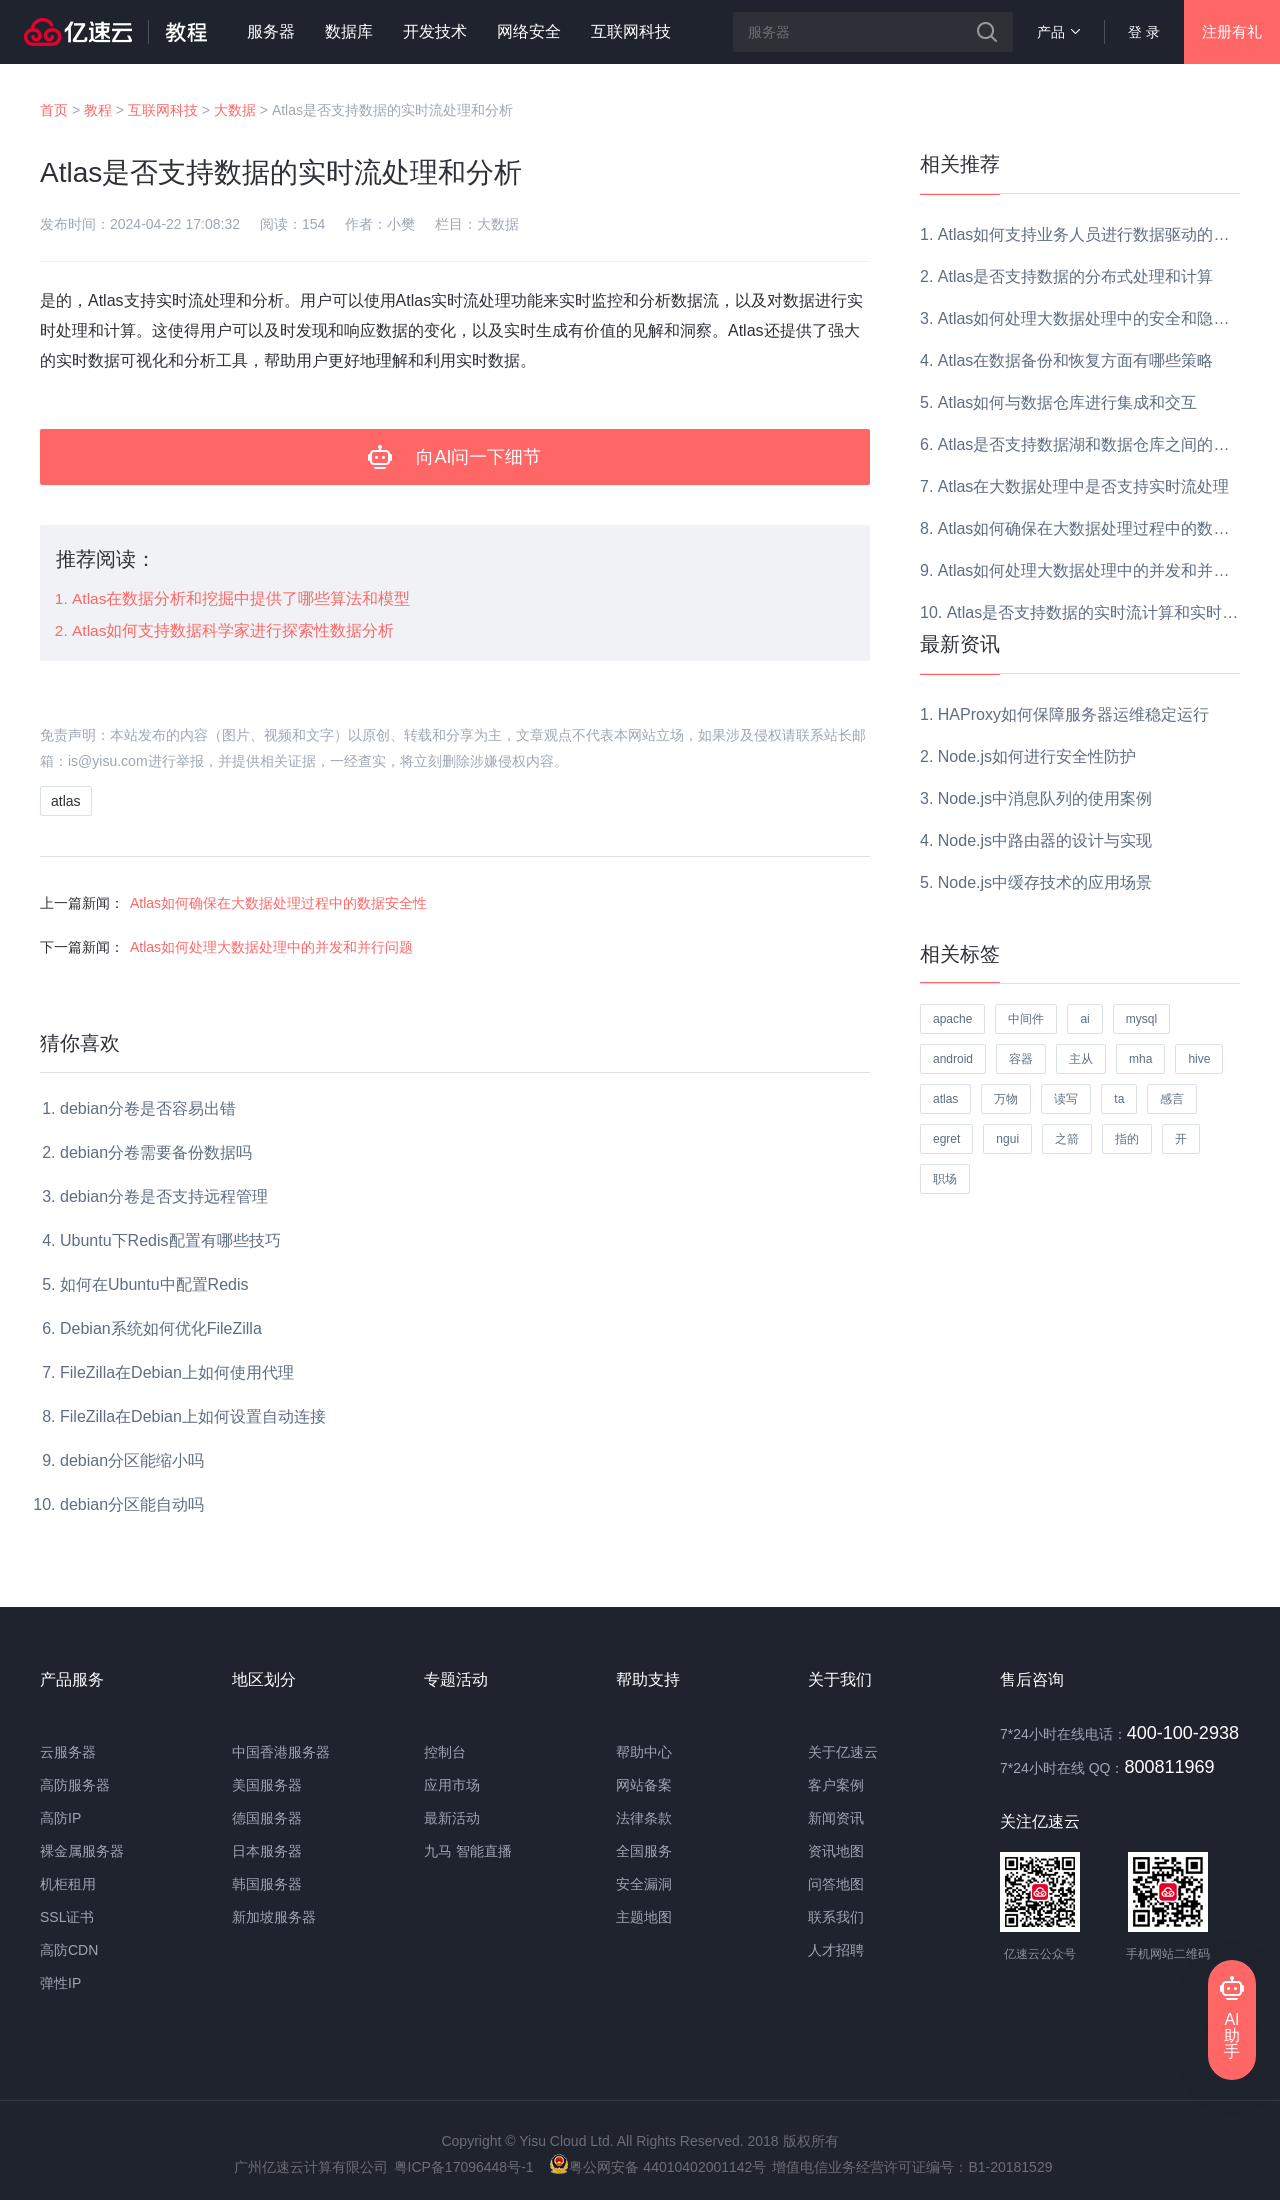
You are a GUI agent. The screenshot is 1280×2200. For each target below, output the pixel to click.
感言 (1172, 1099)
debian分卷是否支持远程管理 (164, 1196)
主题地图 (644, 1917)
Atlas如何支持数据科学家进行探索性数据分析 (233, 630)
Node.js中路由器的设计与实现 (1045, 840)
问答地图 (836, 1884)
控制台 (445, 1752)
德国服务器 (267, 1818)
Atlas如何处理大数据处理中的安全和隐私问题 (1100, 318)
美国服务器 (267, 1785)
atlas (66, 801)
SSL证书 (67, 1917)
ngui (1007, 1139)
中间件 (1026, 1019)
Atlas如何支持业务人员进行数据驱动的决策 (1092, 234)
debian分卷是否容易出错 (148, 1108)
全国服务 (644, 1851)
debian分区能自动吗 (132, 1504)
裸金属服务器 (82, 1851)
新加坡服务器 (274, 1917)
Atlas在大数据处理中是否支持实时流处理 (1084, 486)
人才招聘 (836, 1950)
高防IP (60, 1818)
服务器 (271, 31)
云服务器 (68, 1752)
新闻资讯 (836, 1818)
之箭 (1067, 1139)
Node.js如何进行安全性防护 (1037, 756)
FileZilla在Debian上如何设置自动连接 (193, 1416)
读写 (1066, 1099)
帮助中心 (644, 1752)
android (953, 1059)
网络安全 (529, 31)
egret (946, 1139)
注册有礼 (1232, 31)
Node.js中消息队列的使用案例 (1045, 798)
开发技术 (435, 31)
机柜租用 (68, 1884)
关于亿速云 (843, 1752)
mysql (1141, 1019)
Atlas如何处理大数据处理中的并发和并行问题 (271, 947)
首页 (54, 110)
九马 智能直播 (468, 1851)
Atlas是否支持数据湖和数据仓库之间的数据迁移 (1108, 444)
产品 (1058, 32)
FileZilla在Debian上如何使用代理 (177, 1372)
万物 (1006, 1099)
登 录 (1144, 32)
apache (952, 1019)
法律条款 (644, 1818)
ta (1119, 1099)
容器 (1021, 1059)
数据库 (349, 31)
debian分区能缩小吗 (132, 1460)
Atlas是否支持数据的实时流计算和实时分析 (1101, 612)
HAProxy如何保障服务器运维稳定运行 (1073, 714)
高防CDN (69, 1950)
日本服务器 (267, 1851)
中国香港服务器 (281, 1752)
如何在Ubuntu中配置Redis (154, 1284)
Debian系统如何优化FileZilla (161, 1328)
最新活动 (452, 1818)
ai (1084, 1019)
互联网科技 (631, 31)
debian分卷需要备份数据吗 (156, 1152)
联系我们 (836, 1917)
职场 (945, 1179)
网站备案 (644, 1785)
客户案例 (836, 1785)
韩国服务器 (267, 1884)
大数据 (235, 110)
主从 (1081, 1059)
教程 (98, 110)
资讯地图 (836, 1851)
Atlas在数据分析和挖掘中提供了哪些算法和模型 (241, 598)
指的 (1127, 1139)
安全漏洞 (644, 1884)
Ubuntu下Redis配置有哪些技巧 (170, 1240)
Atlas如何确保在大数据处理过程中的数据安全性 (278, 903)
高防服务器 (75, 1785)
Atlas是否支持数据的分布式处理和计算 (1076, 276)
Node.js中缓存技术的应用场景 (1045, 882)
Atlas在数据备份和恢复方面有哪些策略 (1076, 360)
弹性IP (60, 1983)
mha (1140, 1059)
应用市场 (452, 1785)
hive (1199, 1059)
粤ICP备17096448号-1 (464, 2167)
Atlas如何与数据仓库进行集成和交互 (1068, 402)
